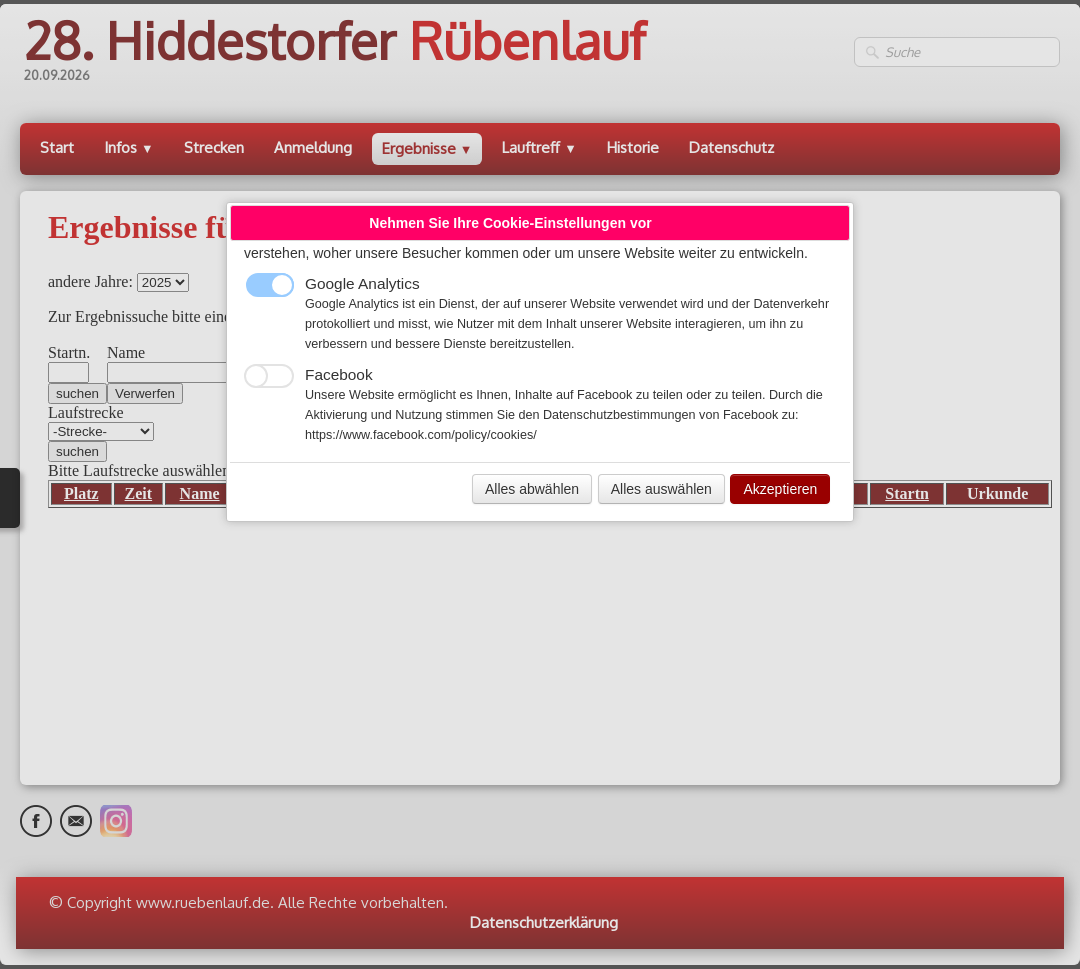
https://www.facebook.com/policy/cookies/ (421, 435)
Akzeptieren (780, 489)
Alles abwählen (532, 489)
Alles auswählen (661, 489)
